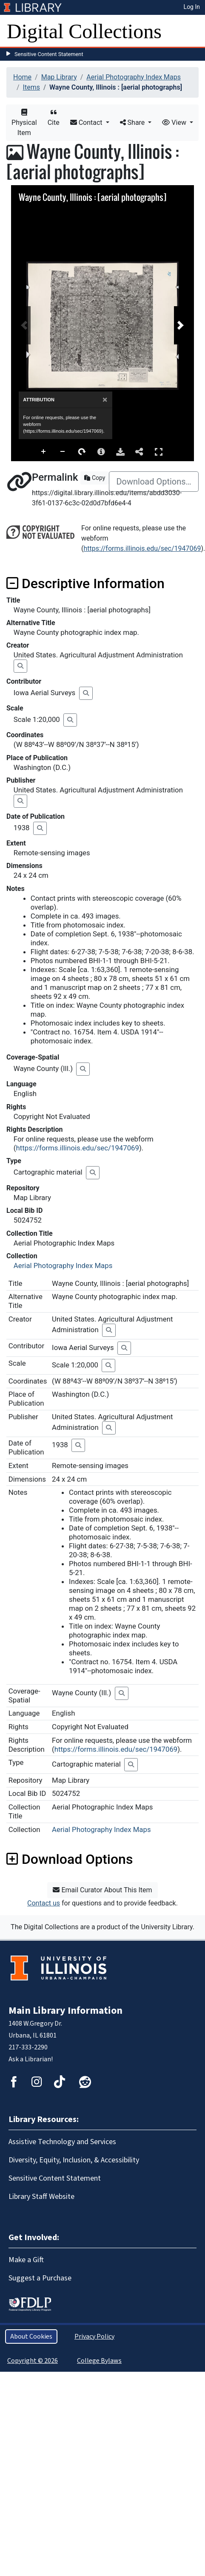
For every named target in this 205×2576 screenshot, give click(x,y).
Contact (87, 122)
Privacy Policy (94, 2336)
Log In (192, 6)
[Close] (104, 400)
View (175, 122)
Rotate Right (82, 451)
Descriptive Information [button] (85, 583)
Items (31, 87)
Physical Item (24, 123)
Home (22, 77)
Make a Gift (26, 2260)
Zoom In (43, 451)
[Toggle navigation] (193, 31)
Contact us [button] (43, 1903)
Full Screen (158, 451)
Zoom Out (63, 451)
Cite (54, 118)
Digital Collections (84, 31)
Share (133, 122)
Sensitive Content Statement (48, 54)
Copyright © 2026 (32, 2360)
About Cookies (31, 2336)
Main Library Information (65, 2010)
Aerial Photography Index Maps (133, 77)
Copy (94, 477)
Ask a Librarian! (31, 2059)
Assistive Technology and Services (62, 2141)
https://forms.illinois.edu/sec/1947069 (142, 548)
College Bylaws (99, 2360)
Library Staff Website (41, 2196)
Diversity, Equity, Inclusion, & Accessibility (74, 2160)
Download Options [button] (69, 1859)
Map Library (59, 77)
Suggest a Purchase (40, 2278)
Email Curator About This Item (102, 1890)
